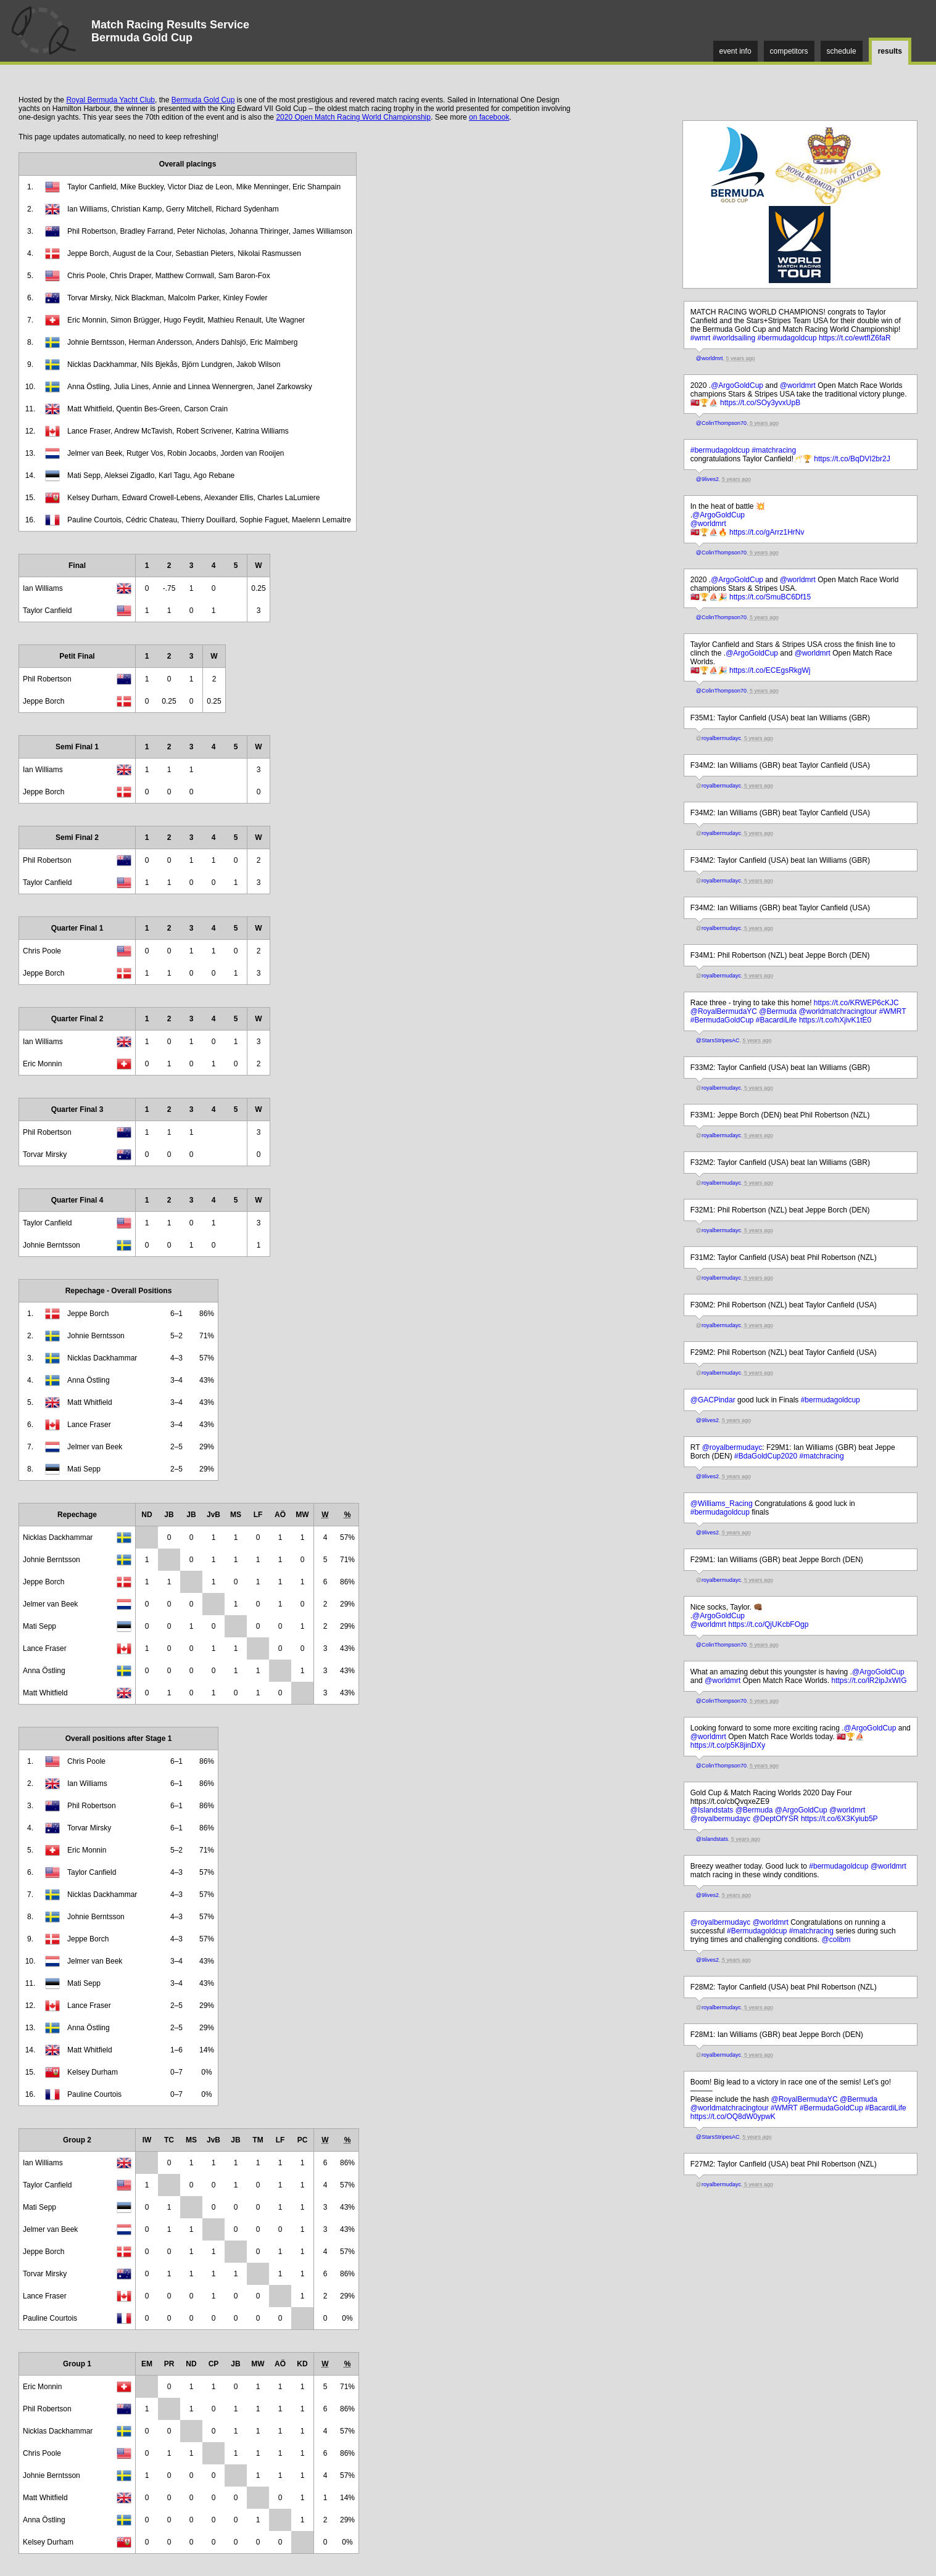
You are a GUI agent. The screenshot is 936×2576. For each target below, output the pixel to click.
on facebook (489, 117)
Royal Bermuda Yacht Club (110, 100)
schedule (841, 51)
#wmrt (700, 338)
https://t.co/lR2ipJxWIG (868, 1680)
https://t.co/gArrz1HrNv (766, 532)
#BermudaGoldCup (722, 1020)
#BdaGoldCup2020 (765, 1456)
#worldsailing (734, 338)
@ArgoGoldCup (737, 385)
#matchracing (774, 450)
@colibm (836, 1939)
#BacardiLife (776, 1020)
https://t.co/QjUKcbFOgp (768, 1624)
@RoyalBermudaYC (723, 1011)
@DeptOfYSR (776, 1818)
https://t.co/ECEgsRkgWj (769, 670)
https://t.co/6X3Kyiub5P (839, 1818)
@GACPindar (712, 1400)
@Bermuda (778, 1011)
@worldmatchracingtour (838, 1011)
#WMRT (892, 1011)
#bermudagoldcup (786, 338)
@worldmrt (709, 358)
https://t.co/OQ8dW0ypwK (733, 2116)
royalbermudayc (721, 738)
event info (735, 51)
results (890, 51)
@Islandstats (712, 1810)
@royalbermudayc (732, 1447)
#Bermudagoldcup (757, 1931)
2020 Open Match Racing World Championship (353, 117)
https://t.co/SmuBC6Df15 (770, 597)
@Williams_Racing (721, 1503)
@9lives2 (707, 479)
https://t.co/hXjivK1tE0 (835, 1020)
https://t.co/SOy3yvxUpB (760, 402)
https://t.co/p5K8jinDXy (727, 1745)
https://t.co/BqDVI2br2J (852, 459)
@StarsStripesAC (718, 1040)
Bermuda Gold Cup (203, 100)
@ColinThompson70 (721, 423)
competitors (789, 51)
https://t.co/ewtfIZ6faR (855, 338)
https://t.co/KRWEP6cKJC (856, 1002)
